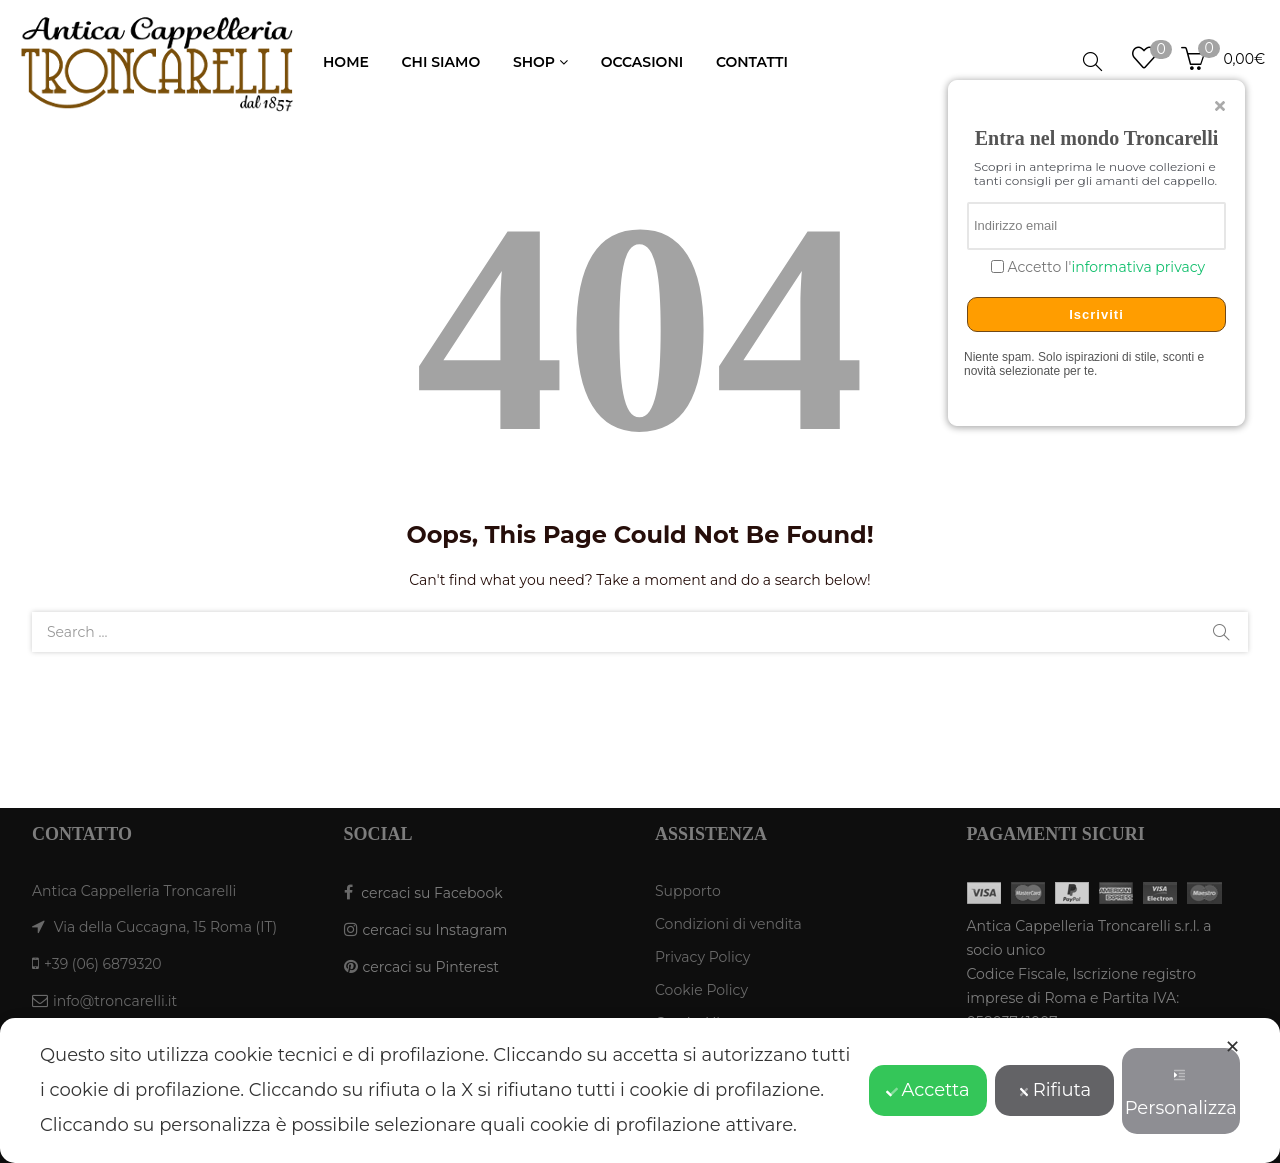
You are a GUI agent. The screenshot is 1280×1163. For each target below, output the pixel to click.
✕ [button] (1232, 1047)
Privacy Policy (702, 957)
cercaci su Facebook (431, 893)
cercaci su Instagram (435, 930)
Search (1221, 632)
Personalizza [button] (1181, 1094)
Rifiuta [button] (1054, 1090)
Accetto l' (1104, 267)
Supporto (688, 891)
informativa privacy (1138, 267)
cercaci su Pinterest (431, 967)
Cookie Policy (701, 990)
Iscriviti (1096, 314)
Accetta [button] (927, 1090)
